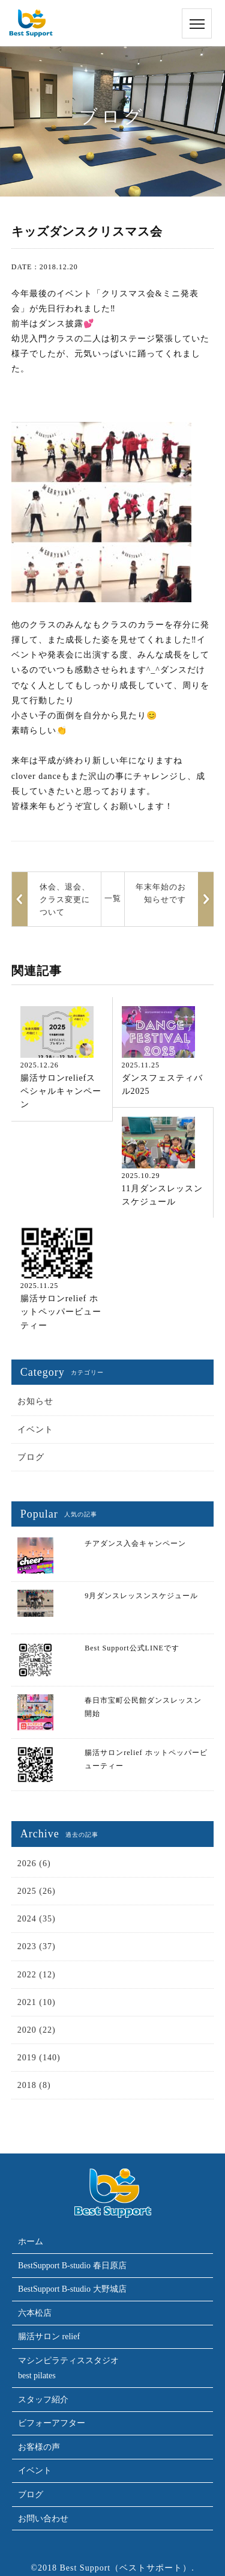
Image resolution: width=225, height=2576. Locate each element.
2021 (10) (36, 2002)
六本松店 (35, 2313)
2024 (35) (36, 1918)
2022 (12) (36, 1974)
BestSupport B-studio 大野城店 (72, 2289)
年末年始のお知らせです (161, 893)
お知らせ (35, 1401)
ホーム (30, 2241)
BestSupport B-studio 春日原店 (72, 2265)
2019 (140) (39, 2057)
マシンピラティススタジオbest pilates (68, 2368)
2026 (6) (34, 1863)
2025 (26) (36, 1891)
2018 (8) (34, 2085)
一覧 (112, 898)
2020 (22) (36, 2029)
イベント (35, 1429)
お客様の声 (39, 2447)
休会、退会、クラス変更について (65, 899)
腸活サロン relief (49, 2336)
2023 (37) (36, 1946)
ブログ (30, 1457)
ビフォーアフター (51, 2423)
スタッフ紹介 (43, 2399)
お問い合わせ (43, 2518)
